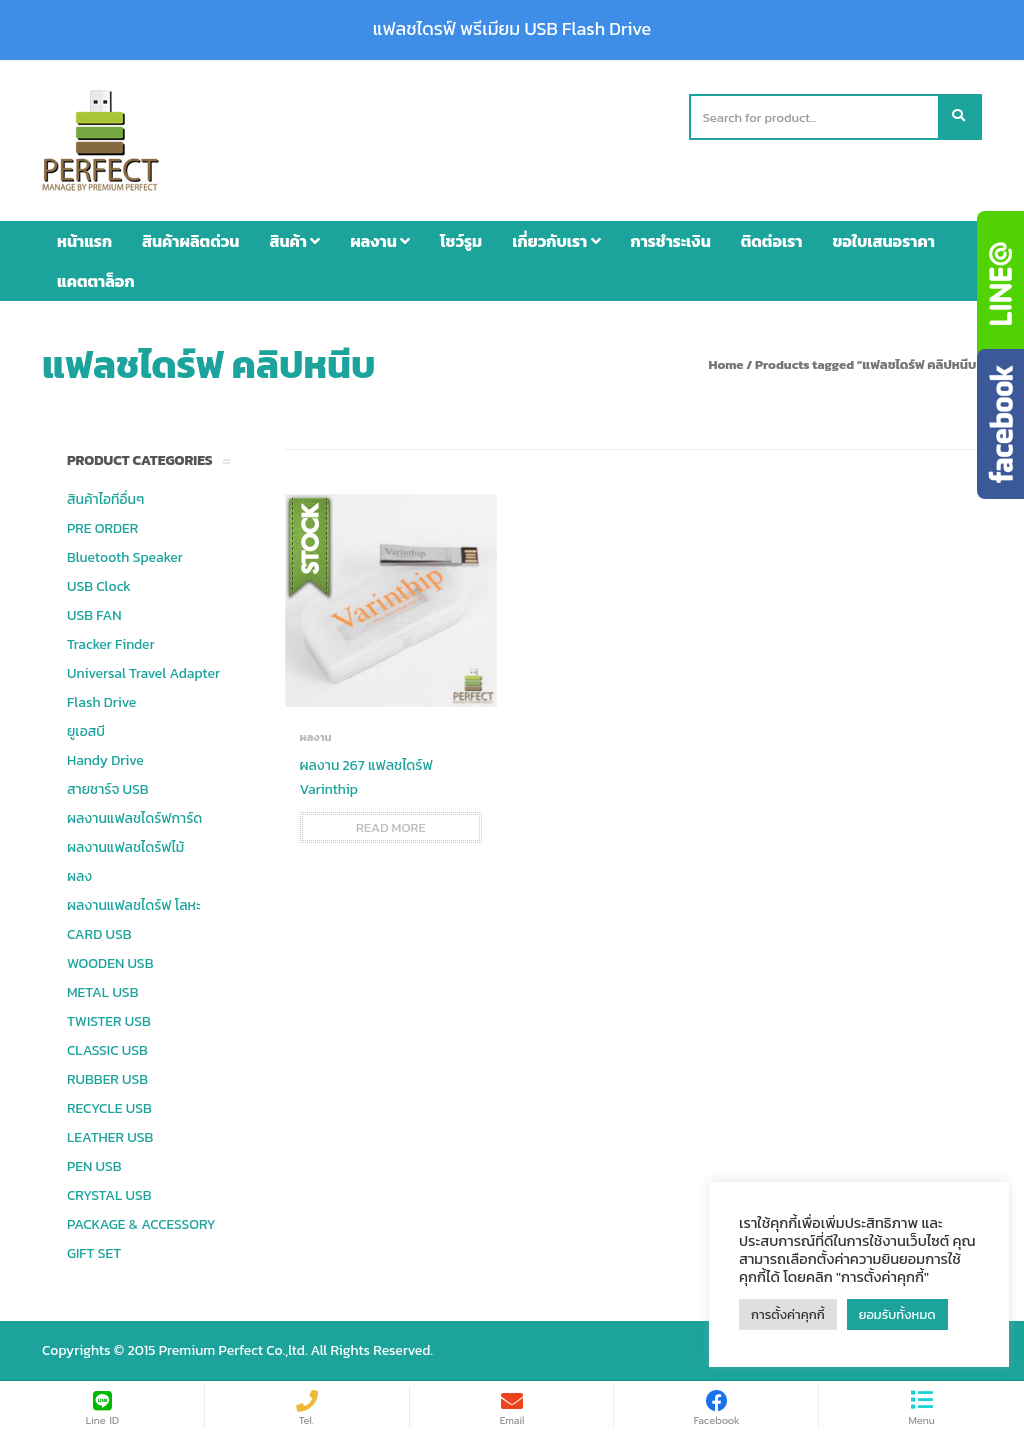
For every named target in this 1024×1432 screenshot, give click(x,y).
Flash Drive (101, 702)
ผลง (79, 876)
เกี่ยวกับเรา (556, 241)
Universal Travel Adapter (143, 673)
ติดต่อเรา (772, 241)
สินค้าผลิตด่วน (190, 241)
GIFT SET (94, 1253)
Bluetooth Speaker (125, 557)
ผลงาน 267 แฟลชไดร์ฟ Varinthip (366, 777)
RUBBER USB (107, 1079)
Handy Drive (105, 760)
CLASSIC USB (107, 1050)
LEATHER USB (110, 1137)
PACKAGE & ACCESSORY (141, 1224)
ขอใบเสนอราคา (884, 241)
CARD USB (99, 934)
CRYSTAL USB (109, 1195)
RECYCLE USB (109, 1108)
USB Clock (99, 586)
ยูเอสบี (86, 731)
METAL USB (102, 992)
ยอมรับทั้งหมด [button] (897, 1314)
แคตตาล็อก (96, 281)
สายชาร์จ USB (108, 789)
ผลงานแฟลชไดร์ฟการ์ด (134, 818)
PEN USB (94, 1166)
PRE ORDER (102, 528)
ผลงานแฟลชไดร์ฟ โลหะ (133, 905)
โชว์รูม (461, 241)
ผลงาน (380, 241)
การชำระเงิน (671, 241)
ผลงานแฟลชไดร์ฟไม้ (125, 847)
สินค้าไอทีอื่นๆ (105, 499)
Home (725, 364)
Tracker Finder (111, 644)
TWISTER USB (109, 1021)
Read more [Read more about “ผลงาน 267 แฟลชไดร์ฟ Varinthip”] (391, 827)
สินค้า (294, 241)
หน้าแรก (84, 241)
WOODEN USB (110, 963)
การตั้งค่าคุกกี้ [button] (788, 1314)
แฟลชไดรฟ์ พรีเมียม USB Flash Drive (512, 29)
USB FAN (94, 615)
